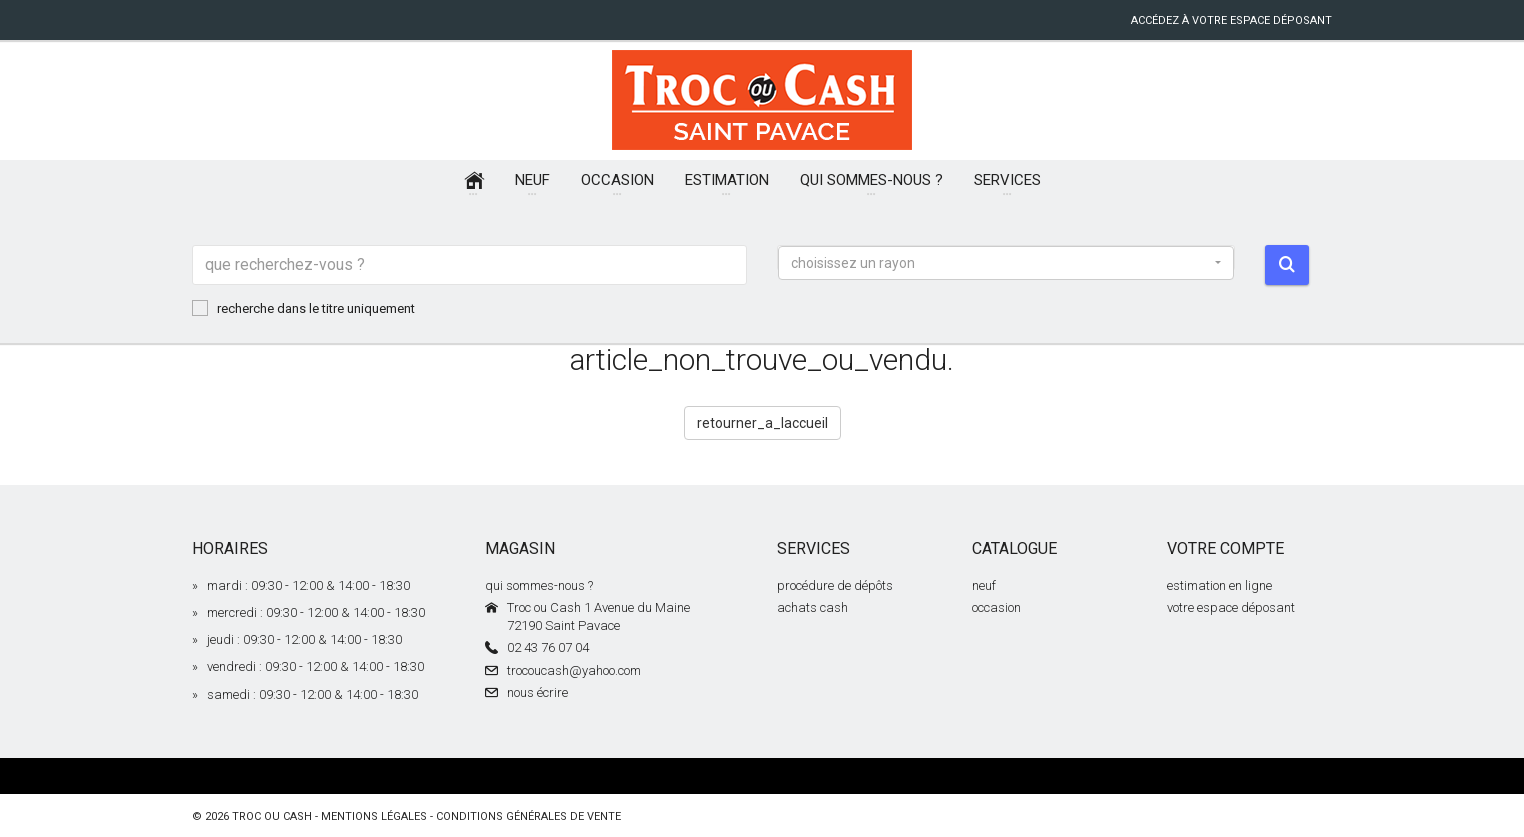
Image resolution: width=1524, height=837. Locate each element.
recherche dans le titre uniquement (303, 308)
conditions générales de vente (528, 816)
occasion (996, 607)
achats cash (812, 607)
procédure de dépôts (835, 585)
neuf (984, 585)
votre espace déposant (1231, 607)
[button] (1006, 263)
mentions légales (374, 816)
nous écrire (537, 692)
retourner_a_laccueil (762, 423)
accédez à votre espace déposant (1231, 20)
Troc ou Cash (272, 816)
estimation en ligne (1219, 585)
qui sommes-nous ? (539, 585)
